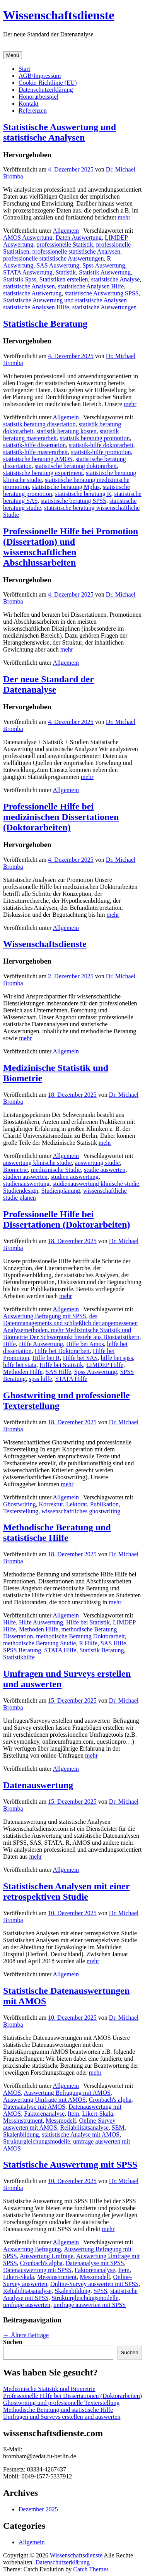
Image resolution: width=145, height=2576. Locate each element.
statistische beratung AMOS (38, 459)
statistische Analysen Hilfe (91, 286)
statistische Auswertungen (104, 307)
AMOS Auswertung (28, 237)
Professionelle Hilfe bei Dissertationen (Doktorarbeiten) (66, 1219)
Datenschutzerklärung (46, 89)
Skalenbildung (21, 2134)
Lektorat (76, 1504)
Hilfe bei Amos (85, 1344)
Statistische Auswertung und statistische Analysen (59, 132)
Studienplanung (60, 1190)
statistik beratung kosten (66, 431)
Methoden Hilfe (23, 1372)
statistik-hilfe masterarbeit (35, 452)
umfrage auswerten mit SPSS (89, 2305)
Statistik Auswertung (105, 272)
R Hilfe (88, 1643)
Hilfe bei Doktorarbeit (62, 1351)
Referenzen (33, 110)
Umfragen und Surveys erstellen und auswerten (61, 2416)
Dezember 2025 (38, 2509)
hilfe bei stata (19, 1365)
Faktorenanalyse (44, 2113)
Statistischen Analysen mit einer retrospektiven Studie (66, 1891)
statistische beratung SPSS (73, 500)
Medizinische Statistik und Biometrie (49, 2389)
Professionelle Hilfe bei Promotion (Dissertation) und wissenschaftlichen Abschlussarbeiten (70, 547)
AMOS (12, 2092)
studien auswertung (75, 1176)
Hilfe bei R (46, 1358)
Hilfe (9, 1344)
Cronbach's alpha (110, 2099)
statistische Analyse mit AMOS (80, 2134)
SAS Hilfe (58, 1372)
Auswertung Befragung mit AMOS (67, 2092)
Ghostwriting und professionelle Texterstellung (61, 2402)
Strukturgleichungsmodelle (36, 2141)
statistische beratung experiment (43, 473)
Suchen (12, 2342)
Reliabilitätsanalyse (84, 2127)
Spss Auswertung (103, 265)
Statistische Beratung (45, 324)
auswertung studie (97, 1162)
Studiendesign (20, 1190)
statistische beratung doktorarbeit (76, 466)
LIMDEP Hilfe (104, 1365)
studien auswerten (25, 1176)
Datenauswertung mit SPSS (37, 2270)
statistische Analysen (29, 286)
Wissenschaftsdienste (58, 15)
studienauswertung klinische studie (96, 1183)
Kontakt (29, 103)
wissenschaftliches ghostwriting (80, 1511)
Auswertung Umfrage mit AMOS (44, 2099)
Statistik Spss (19, 279)
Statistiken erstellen (63, 279)
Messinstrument (23, 2120)
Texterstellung (20, 1511)
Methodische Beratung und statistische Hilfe (57, 1532)
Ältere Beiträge (26, 2335)
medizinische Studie (56, 1169)
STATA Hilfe (71, 1378)
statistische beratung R (83, 494)
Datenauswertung (38, 1785)
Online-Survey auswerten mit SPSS (94, 2284)
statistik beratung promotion (95, 438)
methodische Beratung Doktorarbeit (80, 1636)
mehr (124, 217)
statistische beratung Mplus (66, 487)
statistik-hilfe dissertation (34, 445)
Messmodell (61, 2120)
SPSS (100, 2291)
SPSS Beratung (22, 1650)
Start (24, 68)
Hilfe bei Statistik (61, 1365)
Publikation (104, 1504)
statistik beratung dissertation (39, 424)
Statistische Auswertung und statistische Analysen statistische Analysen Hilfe (65, 303)
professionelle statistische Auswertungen (53, 258)
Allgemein (66, 230)
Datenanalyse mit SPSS (95, 2263)
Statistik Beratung (101, 1650)
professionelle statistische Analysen (76, 251)
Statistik (66, 272)
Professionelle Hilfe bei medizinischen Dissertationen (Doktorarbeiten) (61, 816)
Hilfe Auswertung (41, 1344)
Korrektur (51, 1504)
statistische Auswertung (32, 293)
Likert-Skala (97, 2113)
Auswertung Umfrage (46, 2256)
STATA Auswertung (28, 272)
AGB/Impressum (40, 75)
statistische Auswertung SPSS (102, 293)
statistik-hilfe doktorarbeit (101, 445)
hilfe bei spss (117, 1358)
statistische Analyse (115, 279)
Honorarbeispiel (38, 96)
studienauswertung (26, 1183)
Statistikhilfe (19, 1657)
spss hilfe (40, 1378)
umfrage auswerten (26, 2305)
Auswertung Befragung (32, 2249)
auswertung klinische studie (37, 1162)
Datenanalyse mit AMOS (34, 2106)
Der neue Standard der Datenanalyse (48, 684)
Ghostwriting (19, 1504)
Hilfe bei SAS (80, 1358)
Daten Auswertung (79, 237)
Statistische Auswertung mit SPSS (70, 2164)
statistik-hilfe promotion (101, 452)
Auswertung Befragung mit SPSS (44, 1316)
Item (73, 2113)
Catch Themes (91, 2569)
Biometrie (15, 1169)
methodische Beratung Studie (39, 1643)
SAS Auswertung (57, 265)
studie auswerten (104, 1169)
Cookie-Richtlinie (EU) (48, 82)
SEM (118, 2127)
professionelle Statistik (64, 244)
